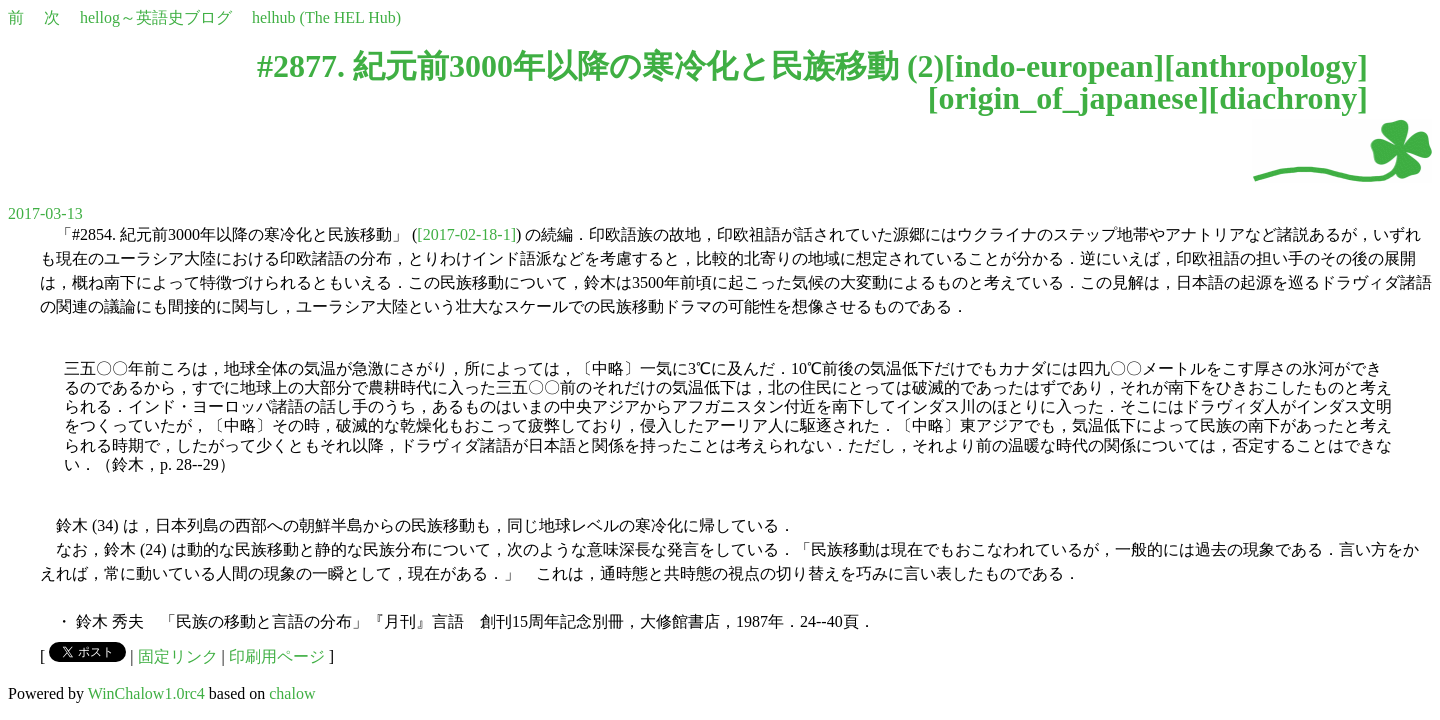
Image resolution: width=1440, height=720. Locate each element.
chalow (292, 693)
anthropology (1266, 66)
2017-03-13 (45, 213)
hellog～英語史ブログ (156, 17)
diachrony (1288, 98)
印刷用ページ (277, 656)
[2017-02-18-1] (466, 234)
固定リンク (178, 656)
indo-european (1054, 66)
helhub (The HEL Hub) (326, 17)
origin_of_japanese (1068, 98)
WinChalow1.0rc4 (146, 693)
